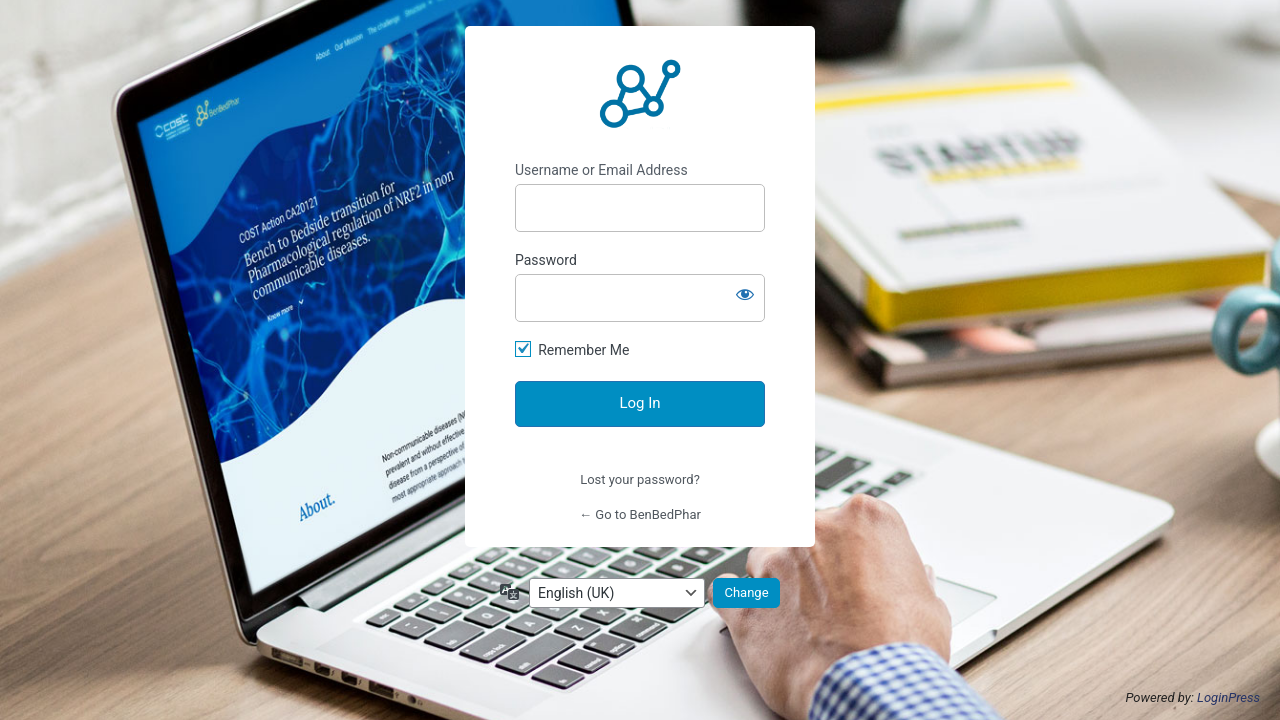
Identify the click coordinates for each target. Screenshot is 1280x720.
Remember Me (583, 350)
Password (546, 260)
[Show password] (745, 294)
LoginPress (1228, 697)
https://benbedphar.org (640, 94)
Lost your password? (640, 479)
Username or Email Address (601, 170)
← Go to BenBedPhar (640, 514)
